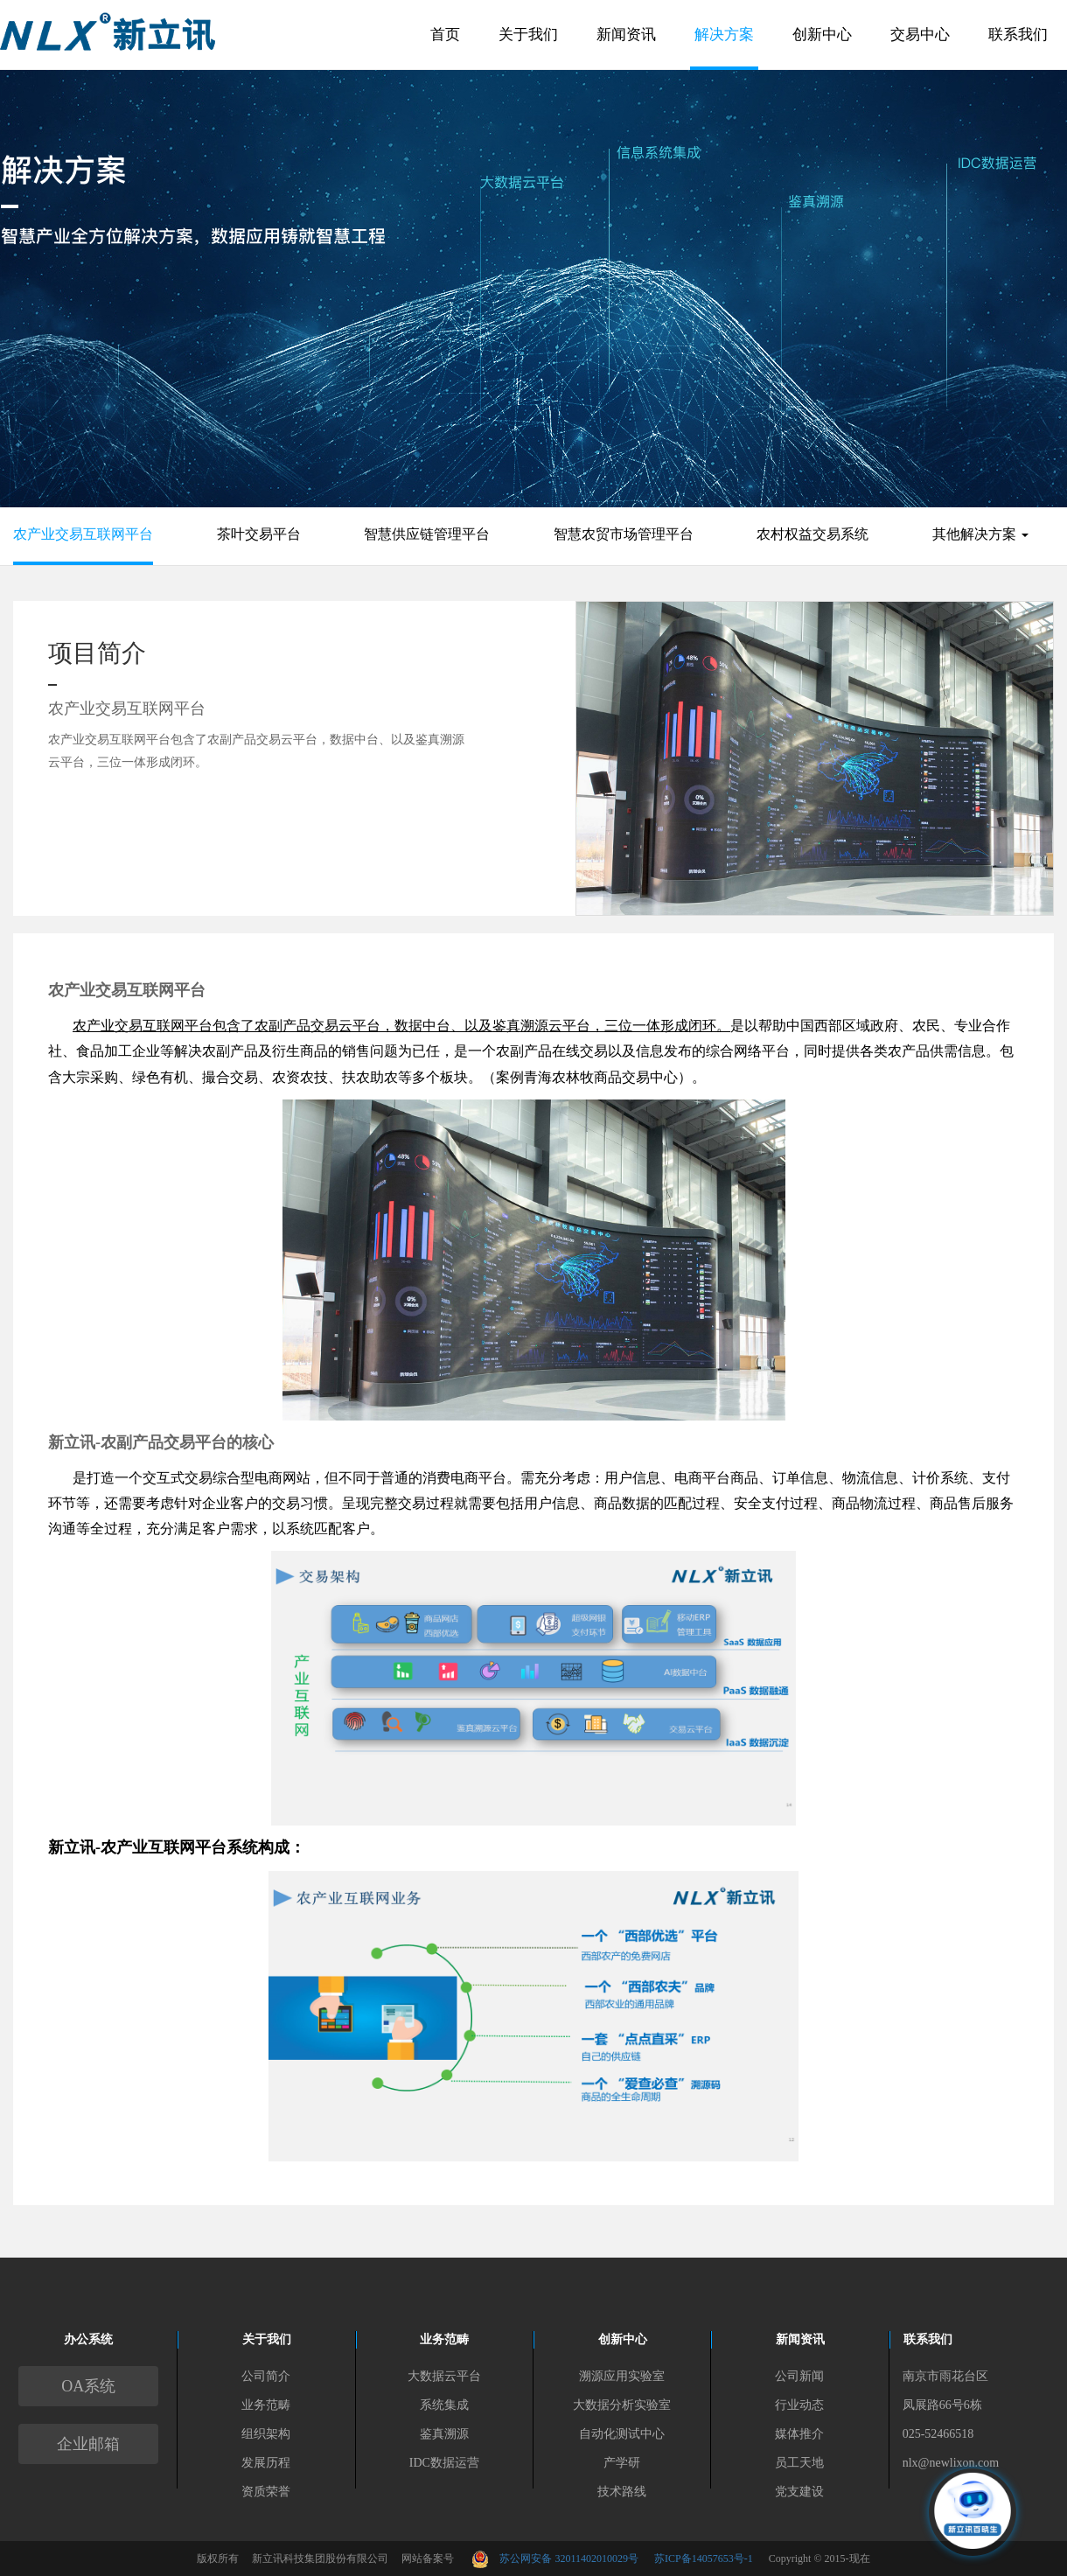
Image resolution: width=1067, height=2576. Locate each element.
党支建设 (799, 2491)
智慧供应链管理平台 (427, 534)
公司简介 (265, 2376)
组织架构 (265, 2433)
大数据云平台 (444, 2376)
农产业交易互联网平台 (83, 534)
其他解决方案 (980, 534)
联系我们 (1018, 34)
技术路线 (621, 2491)
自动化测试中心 (622, 2433)
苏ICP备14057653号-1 (703, 2558)
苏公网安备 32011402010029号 (576, 2558)
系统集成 (444, 2405)
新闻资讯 (626, 34)
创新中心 (822, 34)
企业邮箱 (88, 2444)
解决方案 (724, 34)
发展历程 (265, 2462)
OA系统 (88, 2386)
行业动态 (799, 2405)
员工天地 (799, 2462)
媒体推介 (799, 2433)
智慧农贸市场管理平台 (624, 534)
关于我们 (528, 34)
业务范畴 (265, 2405)
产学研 (621, 2462)
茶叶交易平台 (259, 534)
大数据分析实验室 (622, 2405)
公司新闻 (799, 2376)
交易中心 (920, 34)
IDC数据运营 (444, 2462)
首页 (445, 34)
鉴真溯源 (444, 2433)
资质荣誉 (265, 2491)
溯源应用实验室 (622, 2376)
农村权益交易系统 (812, 534)
